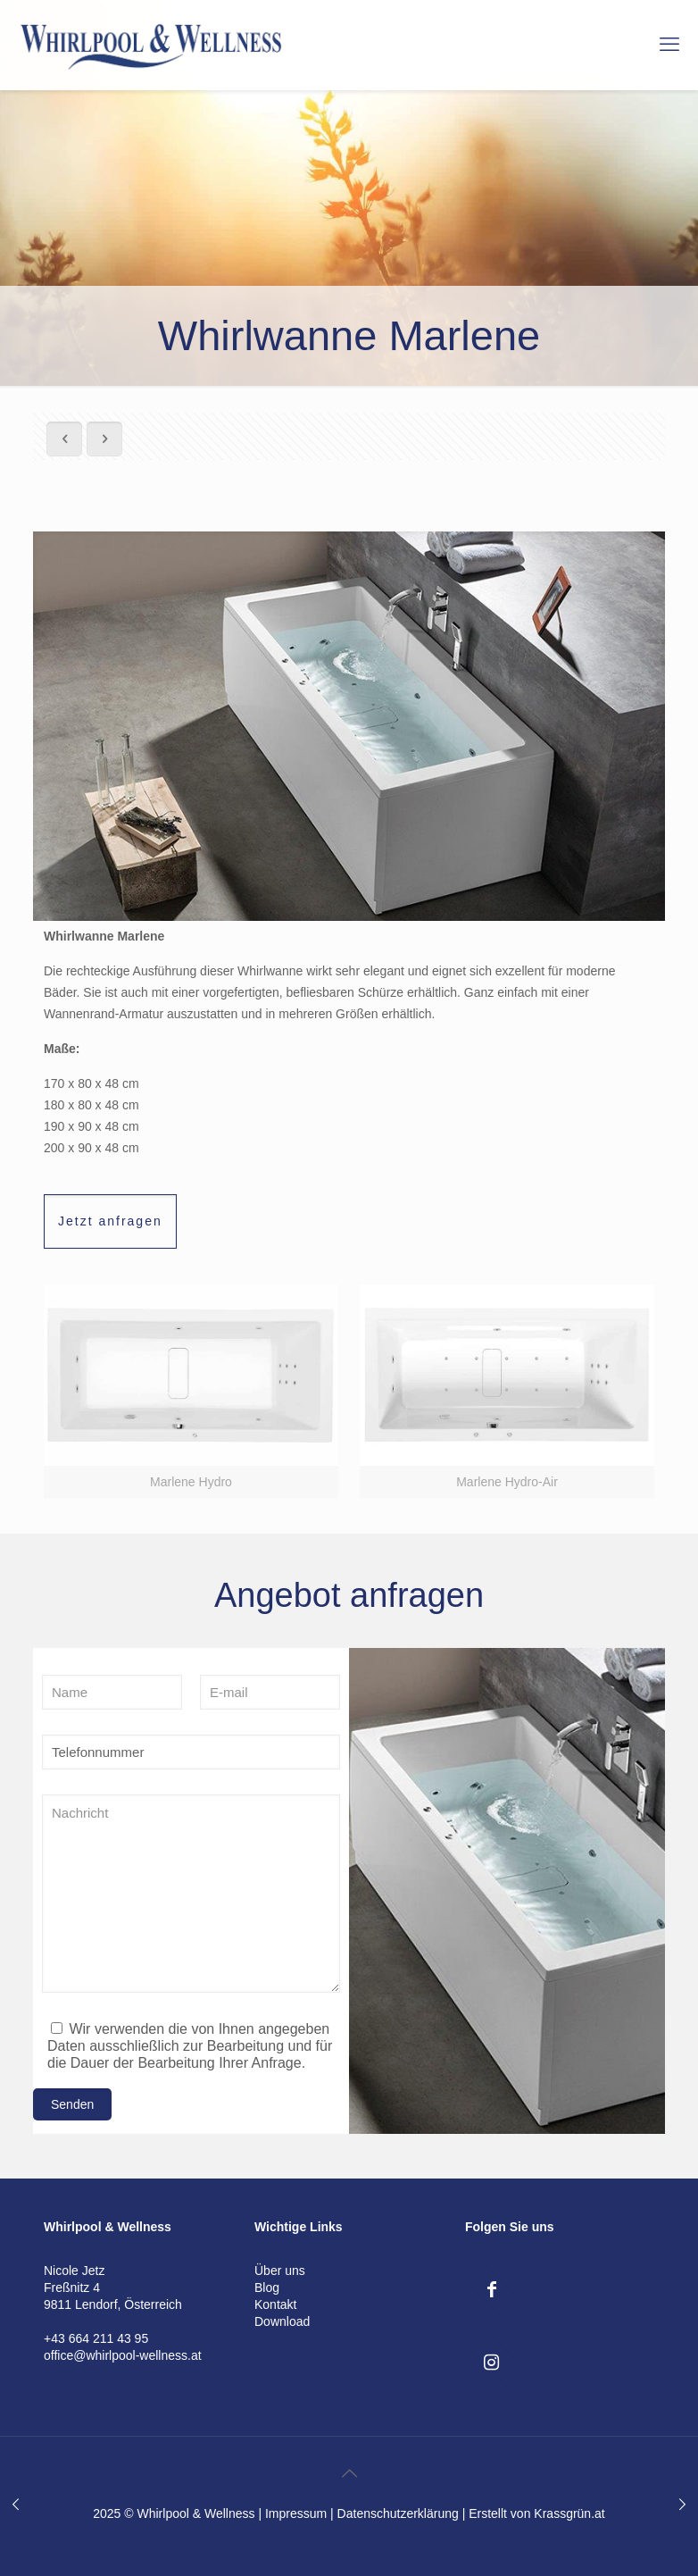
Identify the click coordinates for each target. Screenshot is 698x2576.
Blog (266, 2287)
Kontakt (275, 2304)
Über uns (279, 2270)
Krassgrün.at (569, 2513)
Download (282, 2321)
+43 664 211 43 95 (96, 2338)
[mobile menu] (669, 44)
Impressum (296, 2513)
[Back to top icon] (349, 2473)
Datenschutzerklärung (398, 2513)
